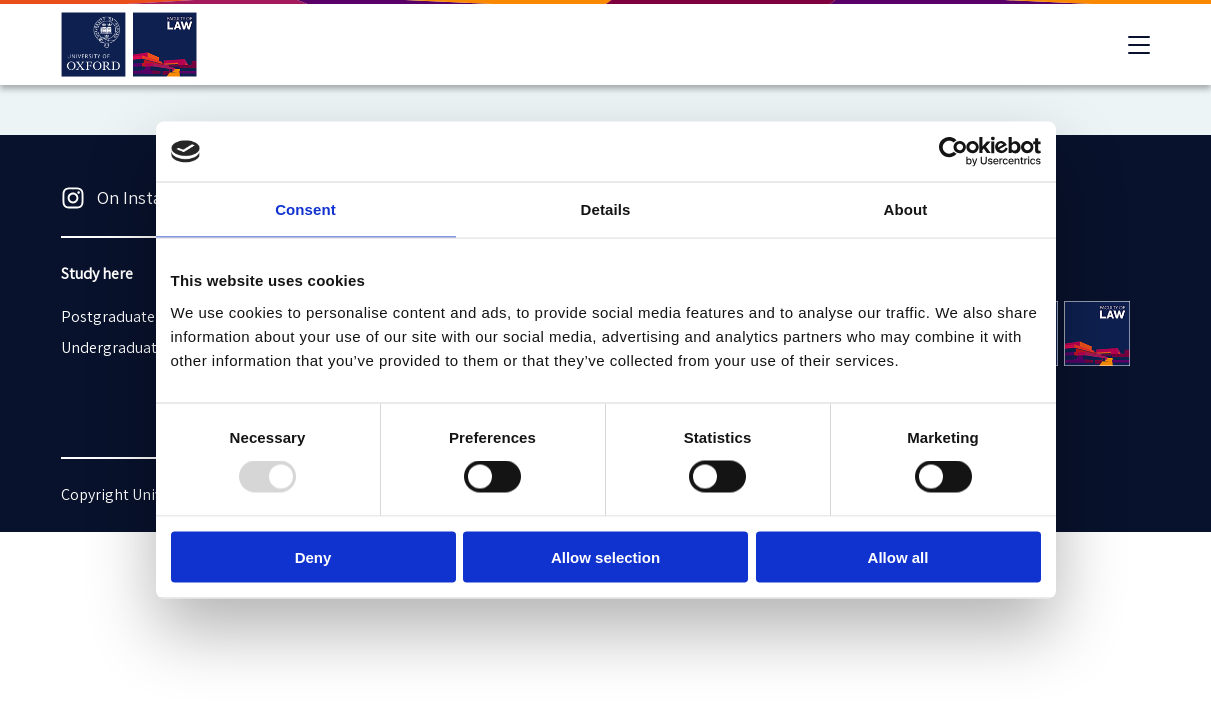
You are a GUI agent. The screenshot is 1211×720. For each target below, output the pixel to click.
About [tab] (906, 209)
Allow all (898, 556)
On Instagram (131, 198)
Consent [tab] (305, 209)
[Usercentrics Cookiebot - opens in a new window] (953, 152)
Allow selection (605, 556)
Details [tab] (606, 209)
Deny (313, 556)
